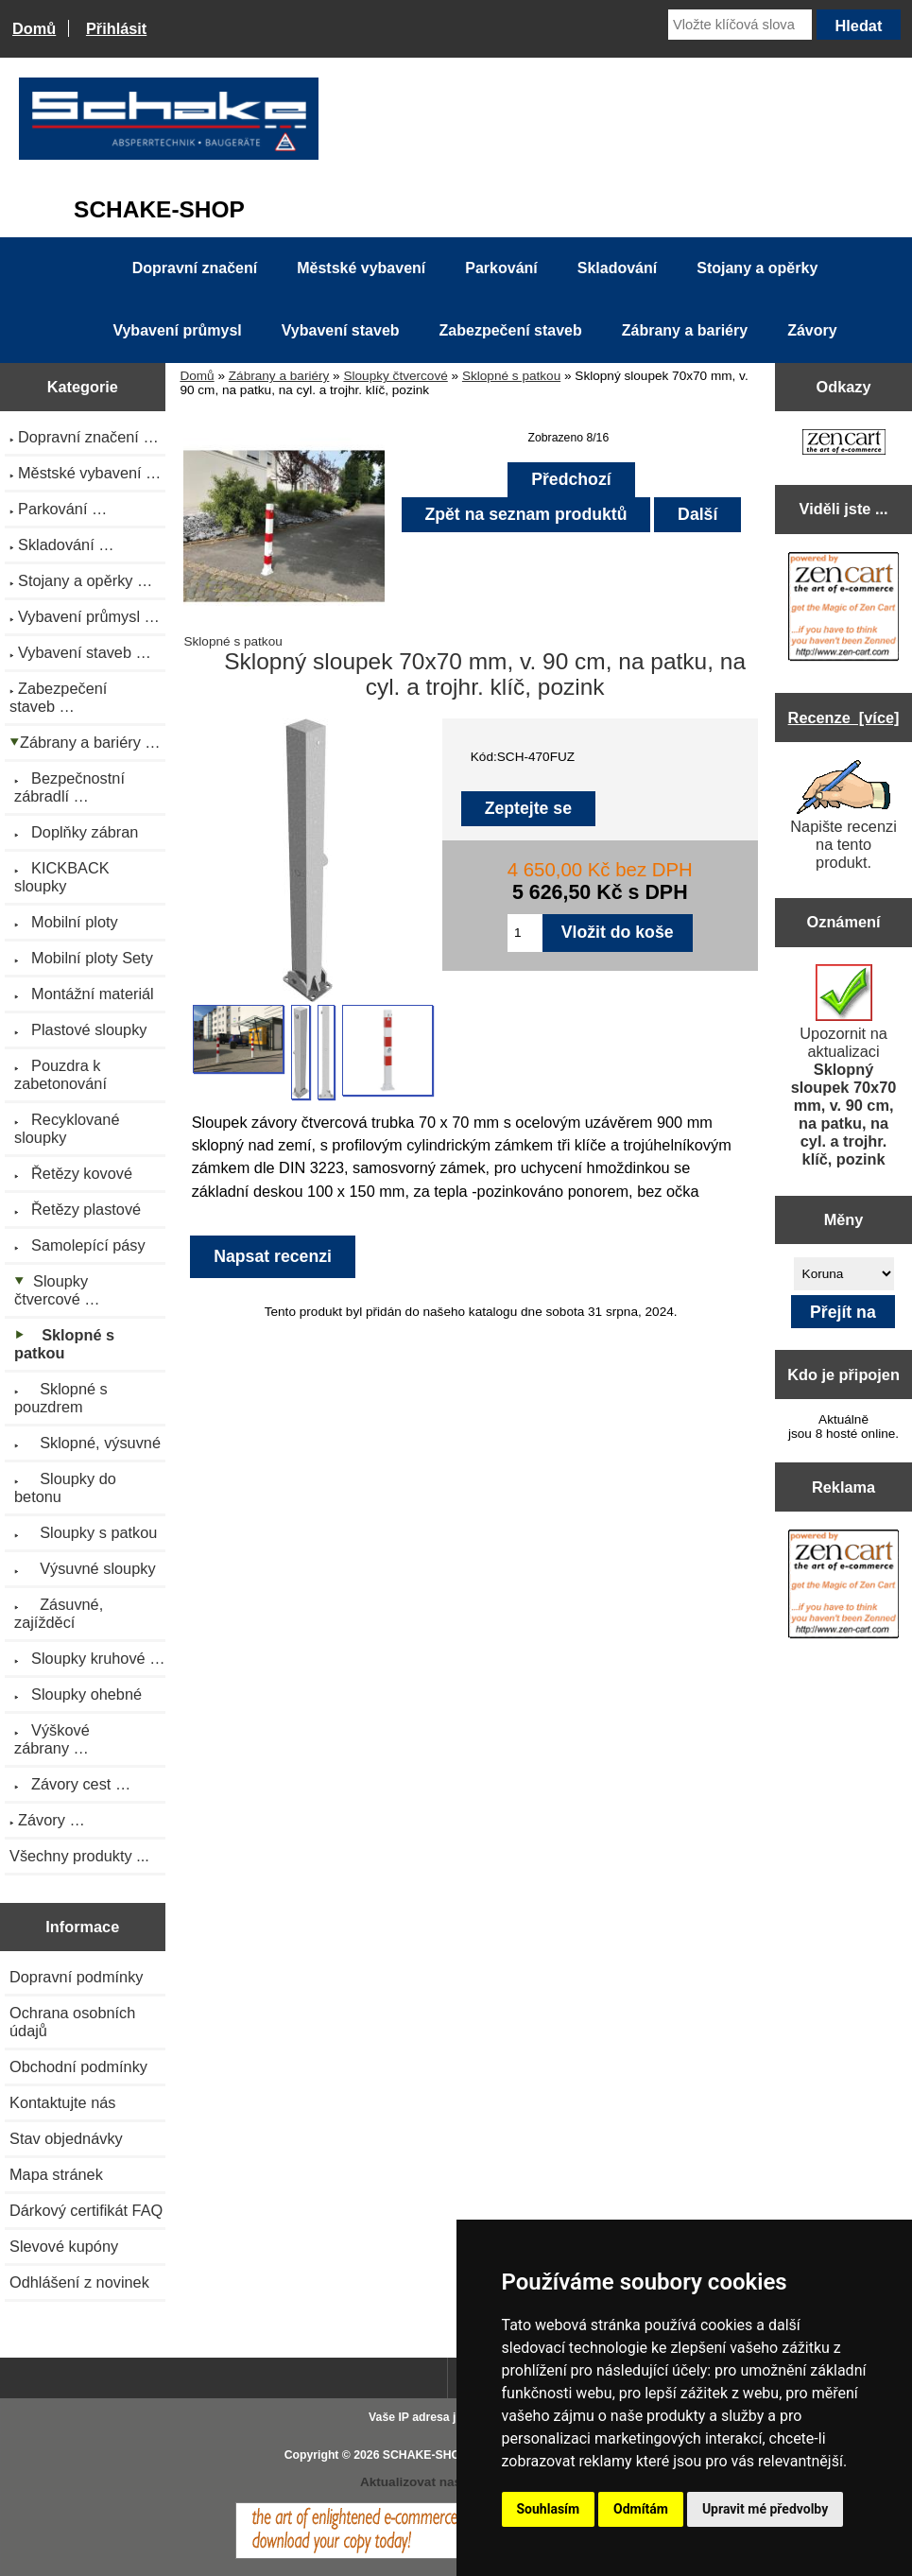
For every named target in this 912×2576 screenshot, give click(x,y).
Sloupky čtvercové (395, 376)
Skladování (617, 268)
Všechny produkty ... (79, 1855)
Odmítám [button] (640, 2508)
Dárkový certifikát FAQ (86, 2210)
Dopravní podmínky (76, 1976)
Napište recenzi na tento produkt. (843, 815)
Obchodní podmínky (78, 2066)
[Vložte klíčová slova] (740, 24)
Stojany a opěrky (757, 268)
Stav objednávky (66, 2138)
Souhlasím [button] (548, 2508)
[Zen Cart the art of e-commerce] (844, 443)
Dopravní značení (194, 268)
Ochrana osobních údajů (72, 2021)
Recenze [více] (844, 717)
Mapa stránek (56, 2174)
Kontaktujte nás (62, 2102)
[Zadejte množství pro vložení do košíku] (525, 933)
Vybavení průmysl (176, 330)
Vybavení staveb (341, 330)
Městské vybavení (361, 268)
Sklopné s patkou (511, 376)
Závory (811, 330)
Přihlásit (116, 28)
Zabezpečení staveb (510, 330)
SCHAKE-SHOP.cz (432, 2455)
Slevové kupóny (63, 2246)
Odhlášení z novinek (79, 2282)
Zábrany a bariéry (279, 376)
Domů (34, 28)
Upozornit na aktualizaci (844, 1065)
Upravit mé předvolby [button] (765, 2508)
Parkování (501, 268)
